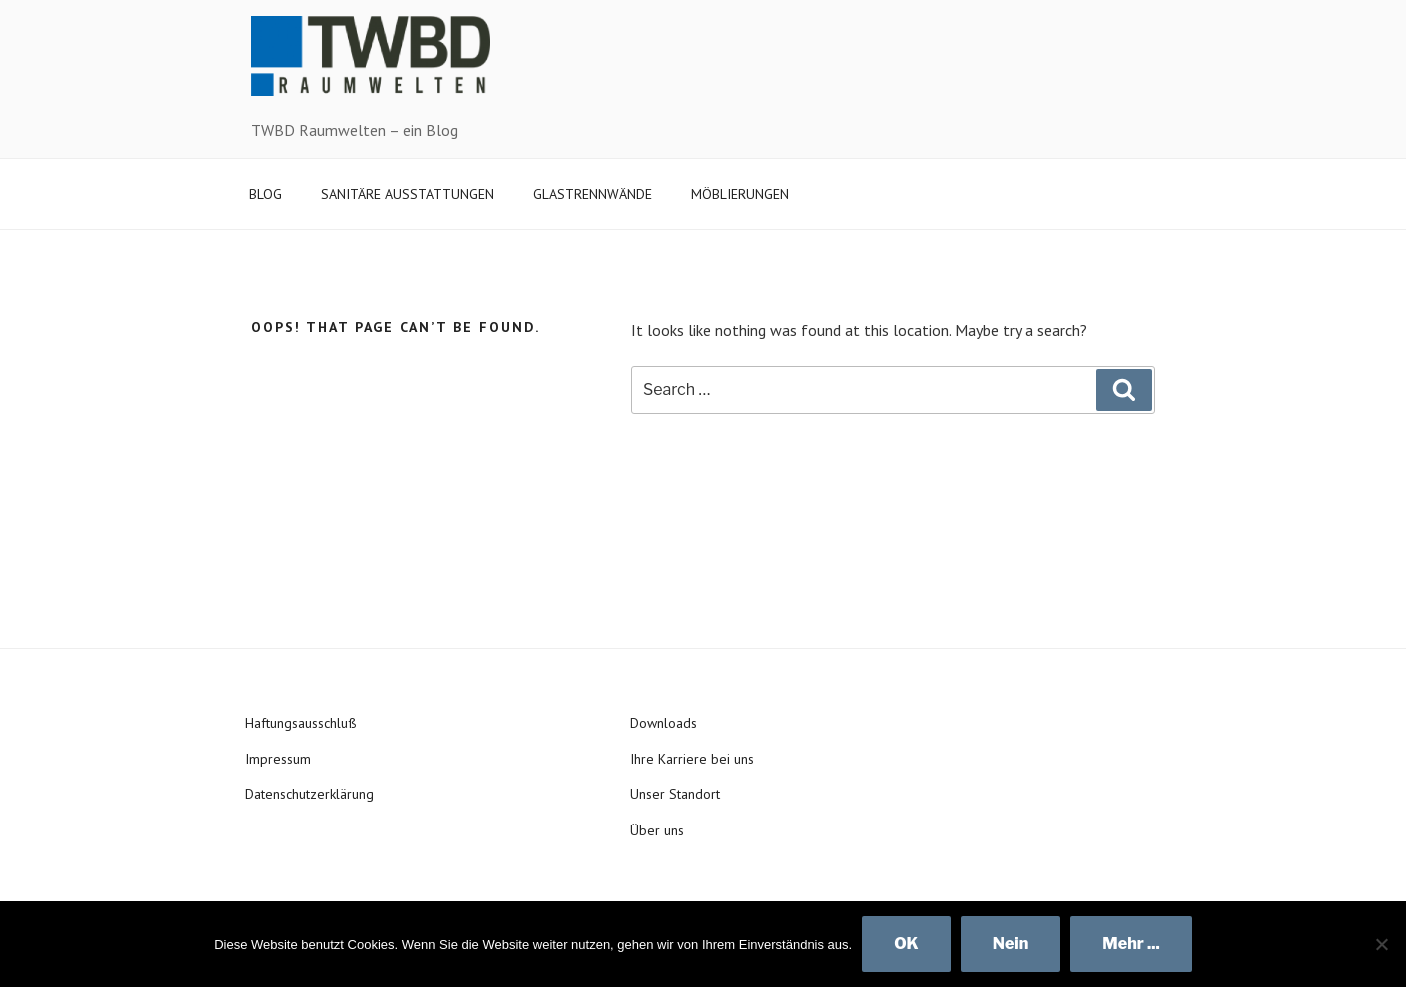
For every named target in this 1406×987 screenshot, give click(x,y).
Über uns (657, 830)
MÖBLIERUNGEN (740, 194)
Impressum (278, 759)
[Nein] (1381, 944)
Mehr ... (1131, 943)
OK (906, 943)
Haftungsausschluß (301, 723)
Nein (1011, 943)
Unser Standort (675, 794)
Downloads (663, 723)
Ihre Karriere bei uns (692, 759)
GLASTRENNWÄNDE (592, 194)
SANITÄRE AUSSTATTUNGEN (407, 194)
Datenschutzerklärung (309, 794)
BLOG (265, 194)
